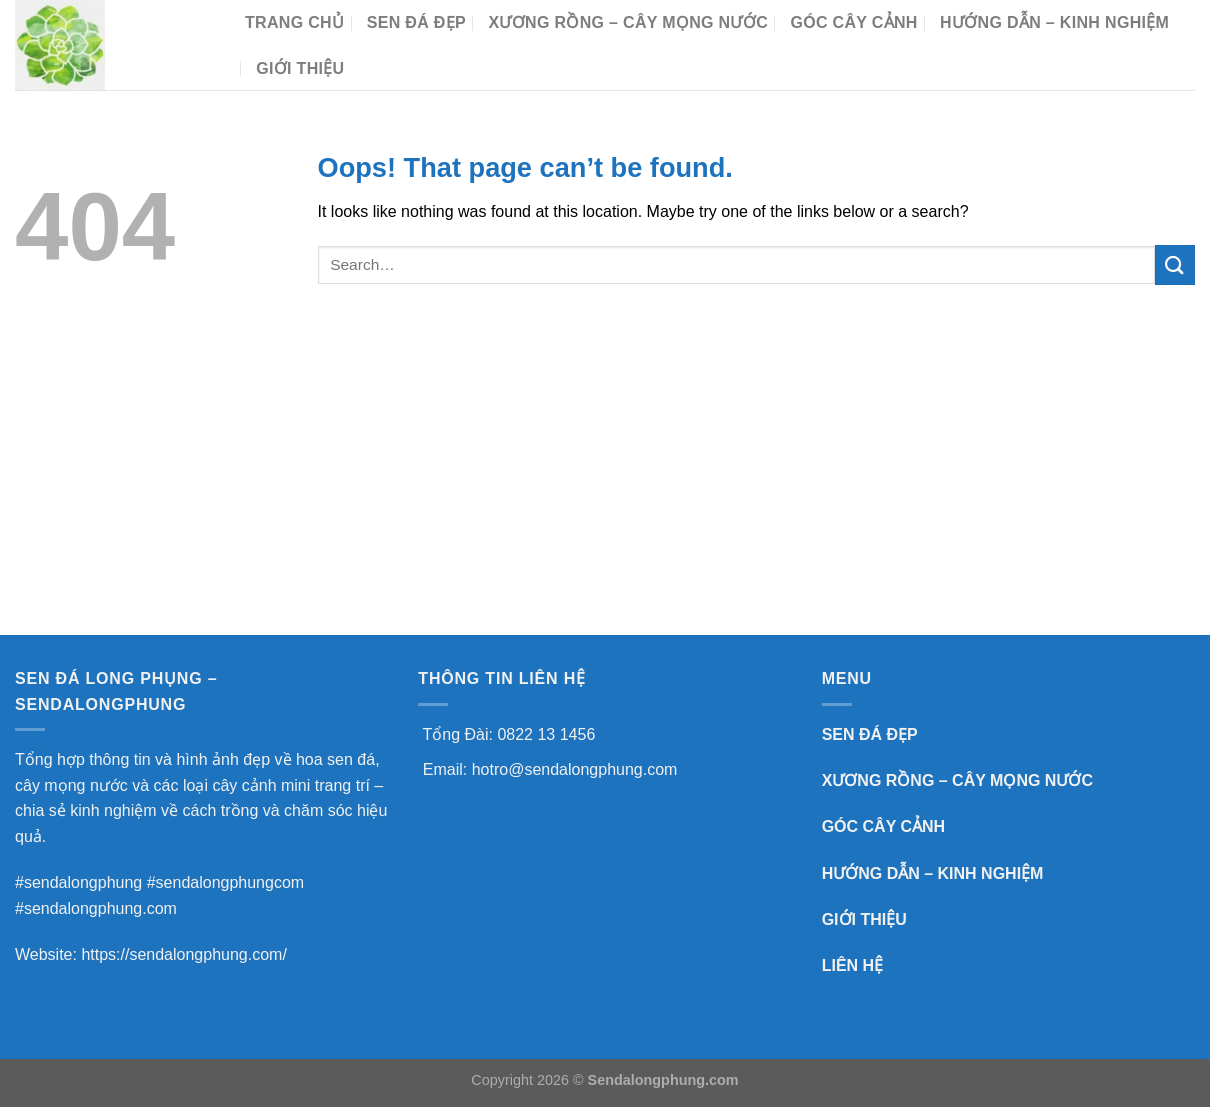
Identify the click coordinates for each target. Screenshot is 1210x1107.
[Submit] (1175, 264)
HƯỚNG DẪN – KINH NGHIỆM (1054, 22)
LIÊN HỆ (852, 965)
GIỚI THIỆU (864, 919)
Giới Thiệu (300, 68)
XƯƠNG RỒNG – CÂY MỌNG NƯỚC (628, 22)
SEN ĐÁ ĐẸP (416, 22)
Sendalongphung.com (663, 1080)
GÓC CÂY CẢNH (853, 22)
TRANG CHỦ (294, 22)
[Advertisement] (605, 485)
